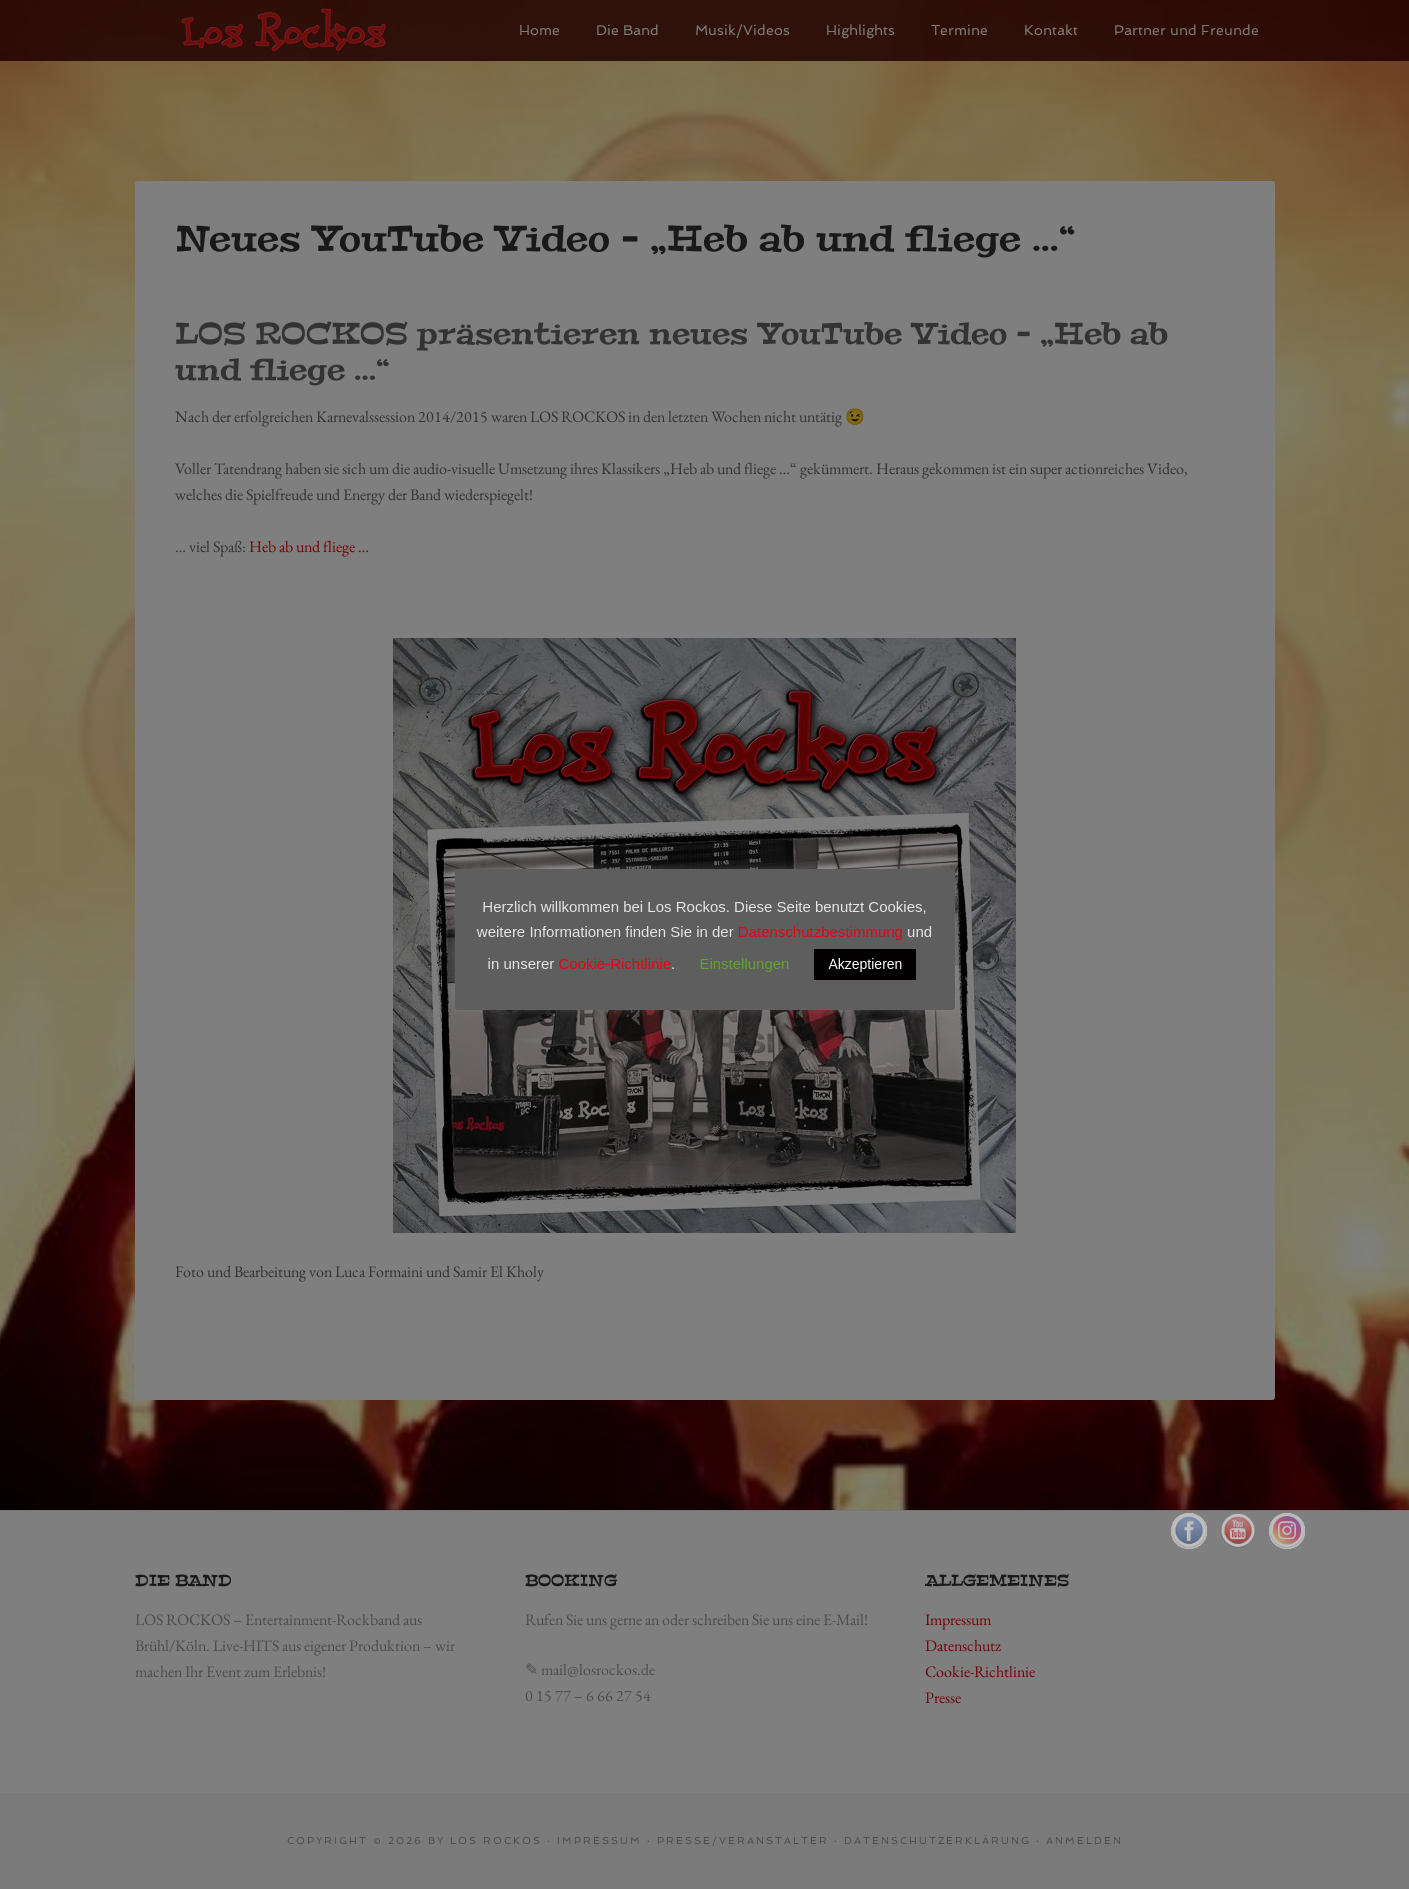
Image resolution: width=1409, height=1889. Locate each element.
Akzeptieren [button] (865, 964)
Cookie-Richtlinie (614, 963)
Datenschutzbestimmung (820, 931)
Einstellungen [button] (744, 963)
